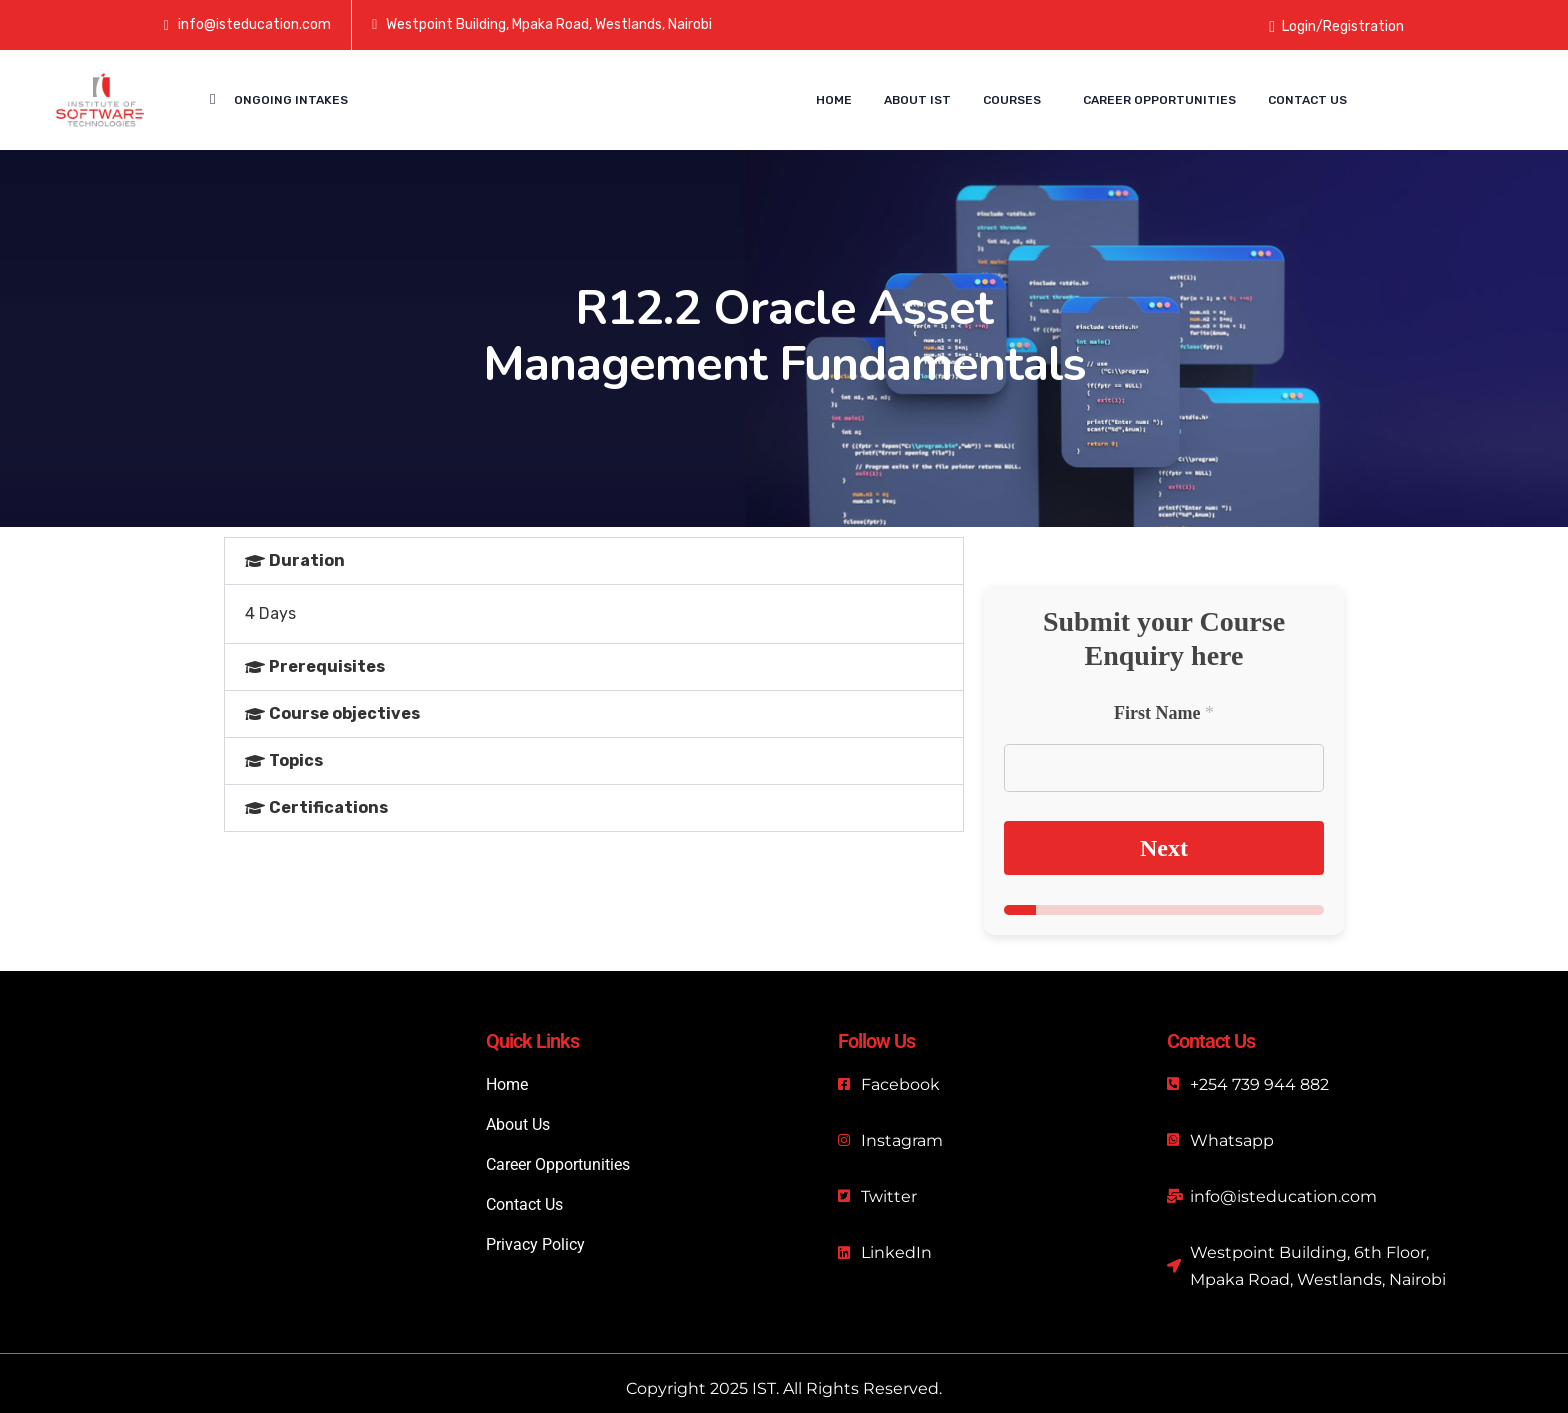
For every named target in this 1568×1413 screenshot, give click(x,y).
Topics (296, 760)
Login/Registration (1336, 26)
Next (1164, 848)
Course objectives (344, 713)
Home (834, 100)
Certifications (328, 807)
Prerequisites (327, 666)
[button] (594, 561)
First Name (1164, 713)
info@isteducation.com (254, 24)
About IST (917, 100)
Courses (1012, 100)
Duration (307, 560)
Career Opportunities (1159, 100)
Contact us (1307, 100)
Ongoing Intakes (291, 100)
